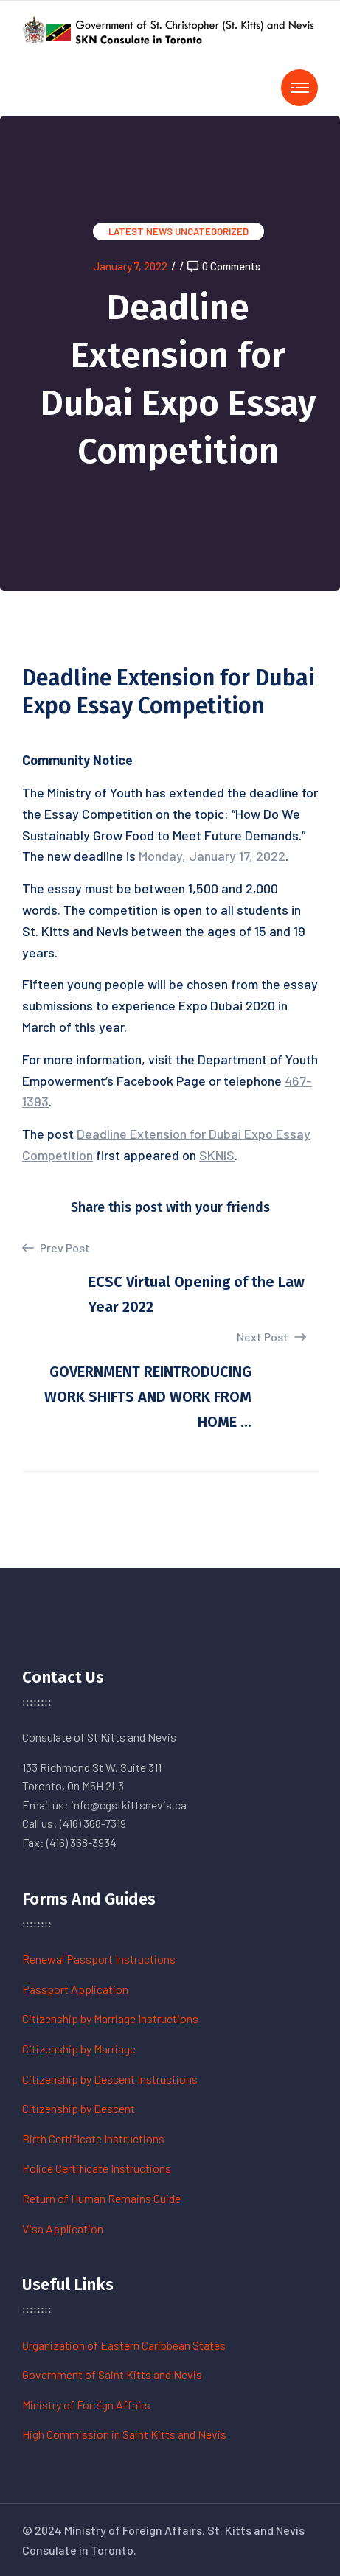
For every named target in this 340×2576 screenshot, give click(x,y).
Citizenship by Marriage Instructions (110, 2018)
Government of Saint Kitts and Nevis (112, 2374)
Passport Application (75, 1989)
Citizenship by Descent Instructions (110, 2079)
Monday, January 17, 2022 (212, 856)
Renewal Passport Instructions (99, 1959)
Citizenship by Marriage (79, 2049)
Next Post (271, 1337)
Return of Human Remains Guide (101, 2198)
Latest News (140, 231)
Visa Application (62, 2228)
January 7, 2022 (130, 266)
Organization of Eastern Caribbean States (124, 2345)
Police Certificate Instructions (96, 2168)
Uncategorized (212, 231)
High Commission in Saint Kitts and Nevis (124, 2434)
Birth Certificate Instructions (93, 2139)
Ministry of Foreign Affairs (86, 2405)
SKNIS (217, 1155)
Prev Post (56, 1248)
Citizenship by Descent (78, 2108)
